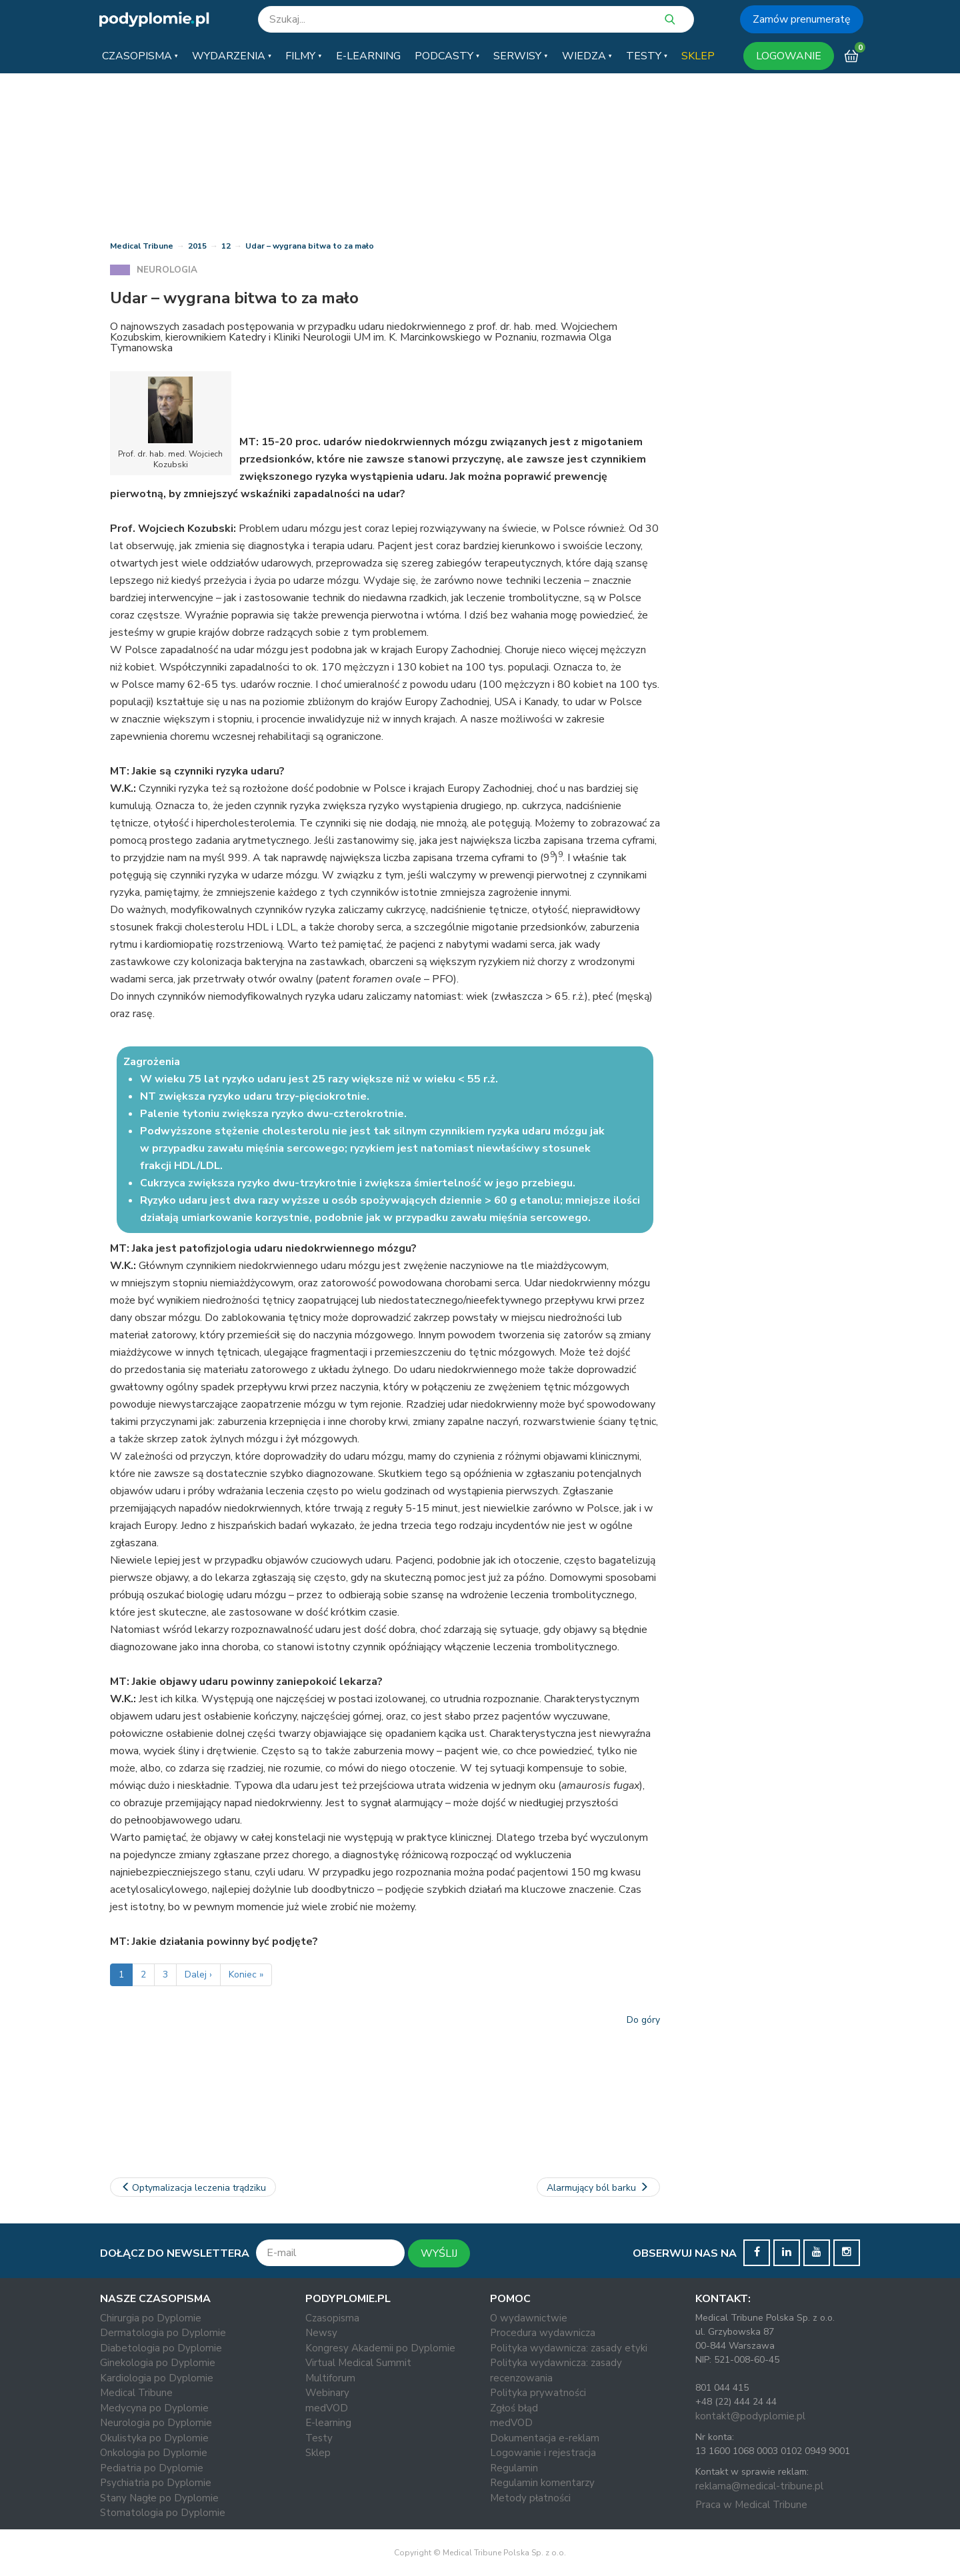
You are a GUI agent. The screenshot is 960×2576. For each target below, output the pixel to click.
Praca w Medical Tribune (751, 2504)
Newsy (321, 2332)
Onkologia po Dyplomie (153, 2452)
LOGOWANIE (788, 56)
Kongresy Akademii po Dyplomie (380, 2348)
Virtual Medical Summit (358, 2362)
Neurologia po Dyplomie (156, 2422)
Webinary (327, 2392)
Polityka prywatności (538, 2392)
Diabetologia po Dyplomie (161, 2348)
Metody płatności (530, 2498)
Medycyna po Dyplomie (154, 2408)
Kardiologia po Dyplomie (156, 2378)
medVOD (326, 2408)
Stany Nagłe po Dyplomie (159, 2498)
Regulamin (514, 2468)
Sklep (318, 2452)
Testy (319, 2438)
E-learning (328, 2422)
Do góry (643, 2020)
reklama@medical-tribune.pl (759, 2486)
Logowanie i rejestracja (543, 2452)
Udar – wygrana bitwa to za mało (309, 246)
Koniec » (246, 1974)
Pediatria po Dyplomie (151, 2468)
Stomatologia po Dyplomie (162, 2512)
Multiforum (330, 2378)
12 (226, 246)
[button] (140, 56)
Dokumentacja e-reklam (544, 2438)
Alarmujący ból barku (599, 2187)
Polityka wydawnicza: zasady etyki (568, 2348)
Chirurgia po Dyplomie (150, 2318)
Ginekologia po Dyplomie (157, 2362)
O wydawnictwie (528, 2318)
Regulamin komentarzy (542, 2482)
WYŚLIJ (439, 2253)
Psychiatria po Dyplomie (155, 2482)
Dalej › (198, 1974)
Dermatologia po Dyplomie (163, 2332)
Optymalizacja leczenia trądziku (193, 2187)
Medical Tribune (141, 246)
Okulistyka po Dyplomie (154, 2438)
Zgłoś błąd (514, 2408)
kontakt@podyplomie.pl (750, 2416)
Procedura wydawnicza (542, 2332)
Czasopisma (332, 2318)
